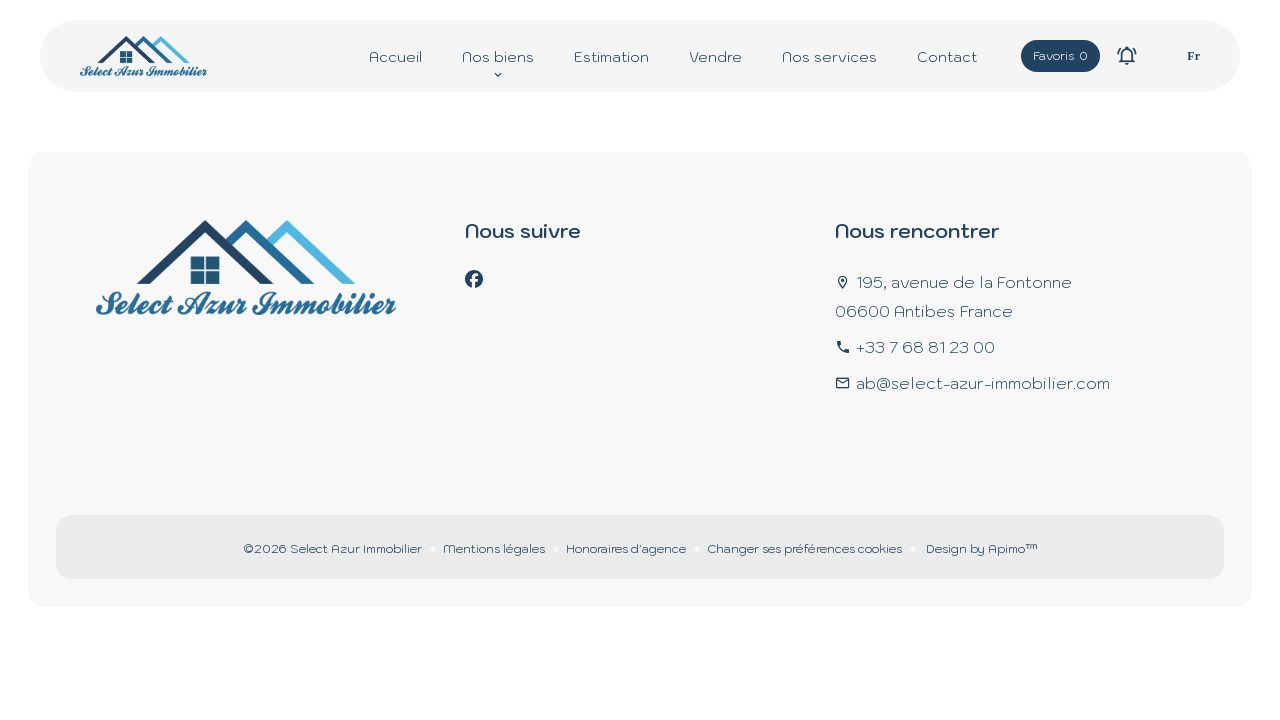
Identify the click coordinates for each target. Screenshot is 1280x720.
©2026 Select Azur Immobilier (332, 548)
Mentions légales (494, 548)
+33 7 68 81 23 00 (925, 347)
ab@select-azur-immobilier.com (983, 383)
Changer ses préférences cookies (804, 548)
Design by (980, 548)
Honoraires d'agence (626, 548)
